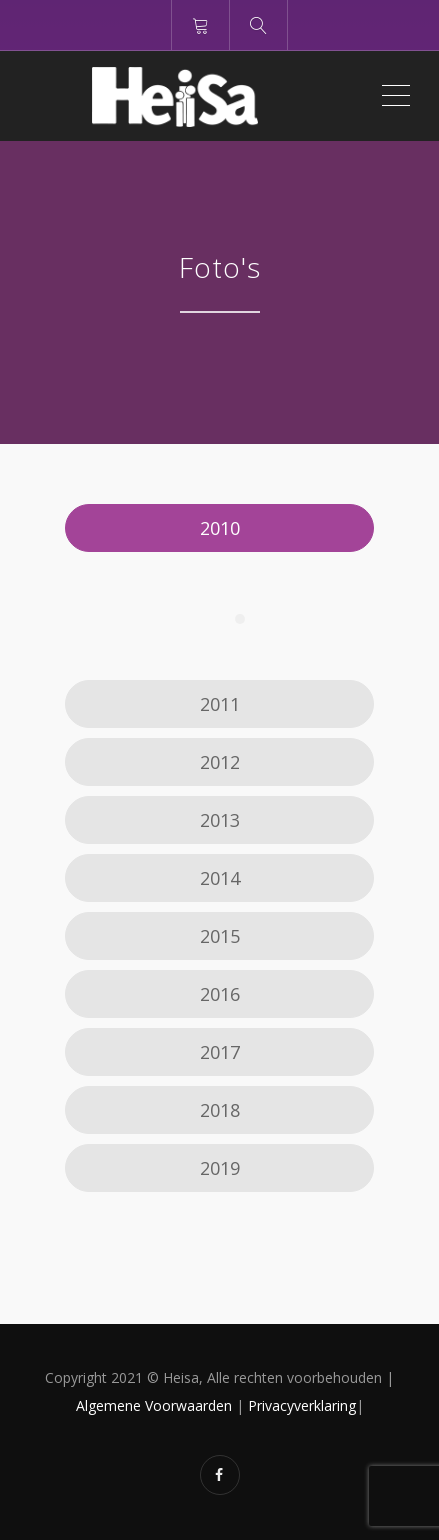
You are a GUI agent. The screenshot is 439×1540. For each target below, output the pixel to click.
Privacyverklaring (302, 1405)
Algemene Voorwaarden (154, 1405)
